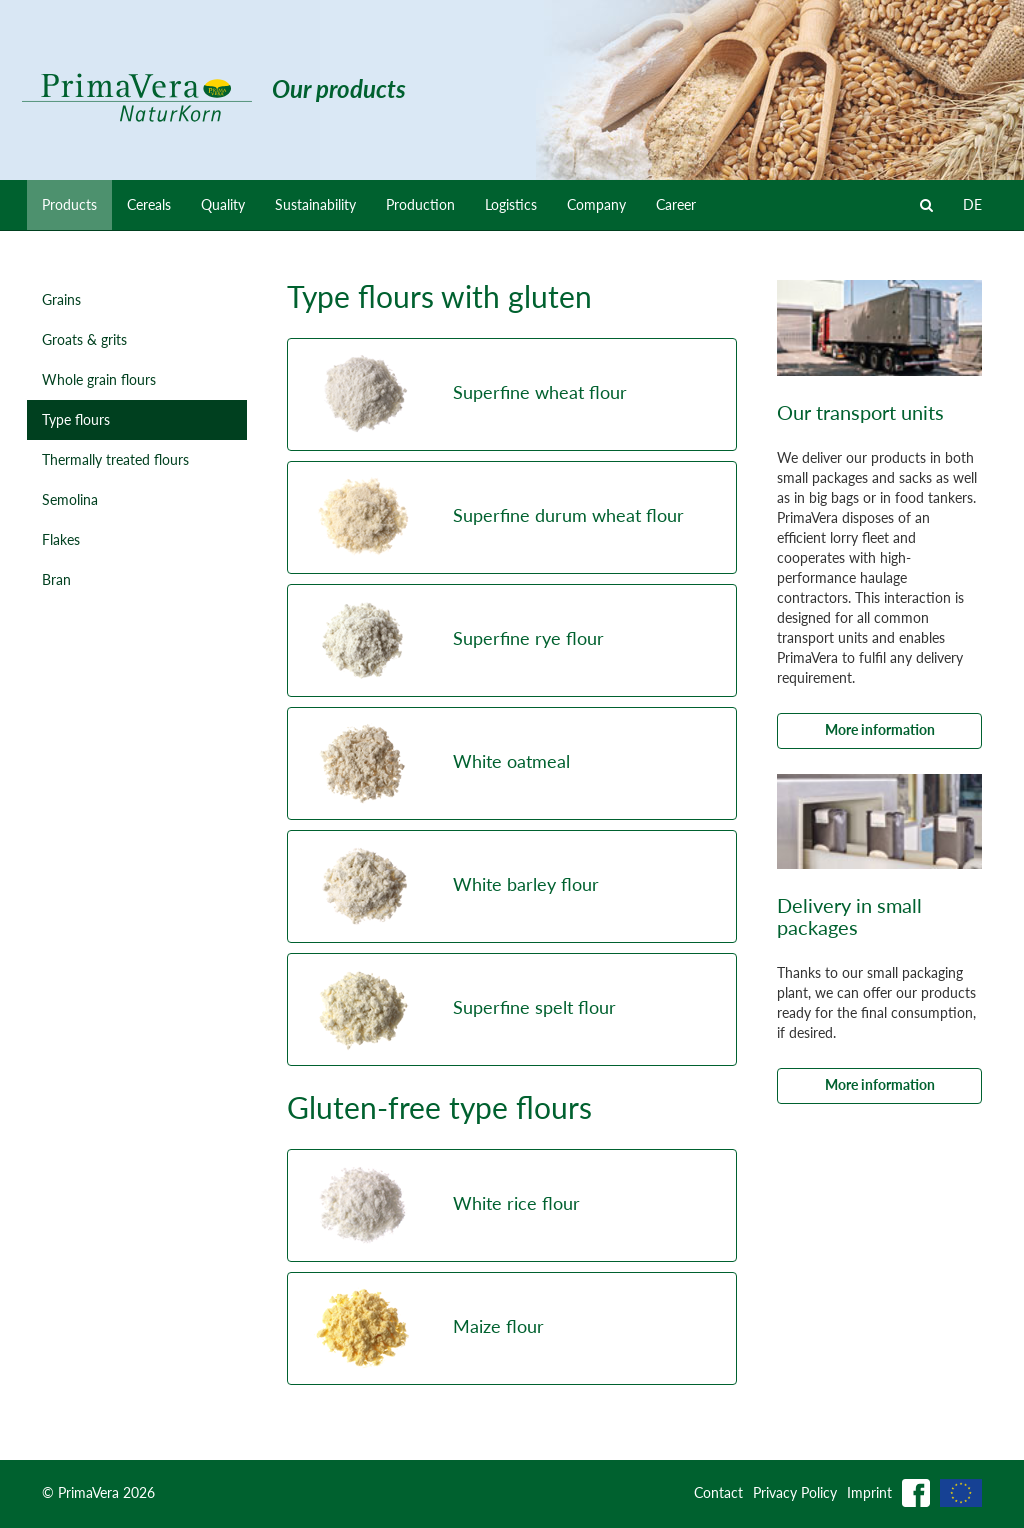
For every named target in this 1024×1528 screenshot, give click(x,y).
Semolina (70, 499)
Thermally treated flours (115, 459)
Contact (718, 1492)
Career (676, 204)
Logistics (511, 204)
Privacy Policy (795, 1492)
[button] (512, 394)
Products (69, 204)
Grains (61, 299)
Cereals (149, 204)
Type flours (76, 419)
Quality (223, 204)
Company (596, 204)
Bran (56, 579)
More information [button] (880, 729)
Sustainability (315, 204)
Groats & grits (84, 339)
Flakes (61, 539)
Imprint (869, 1492)
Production (420, 204)
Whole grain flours (99, 379)
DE (972, 204)
